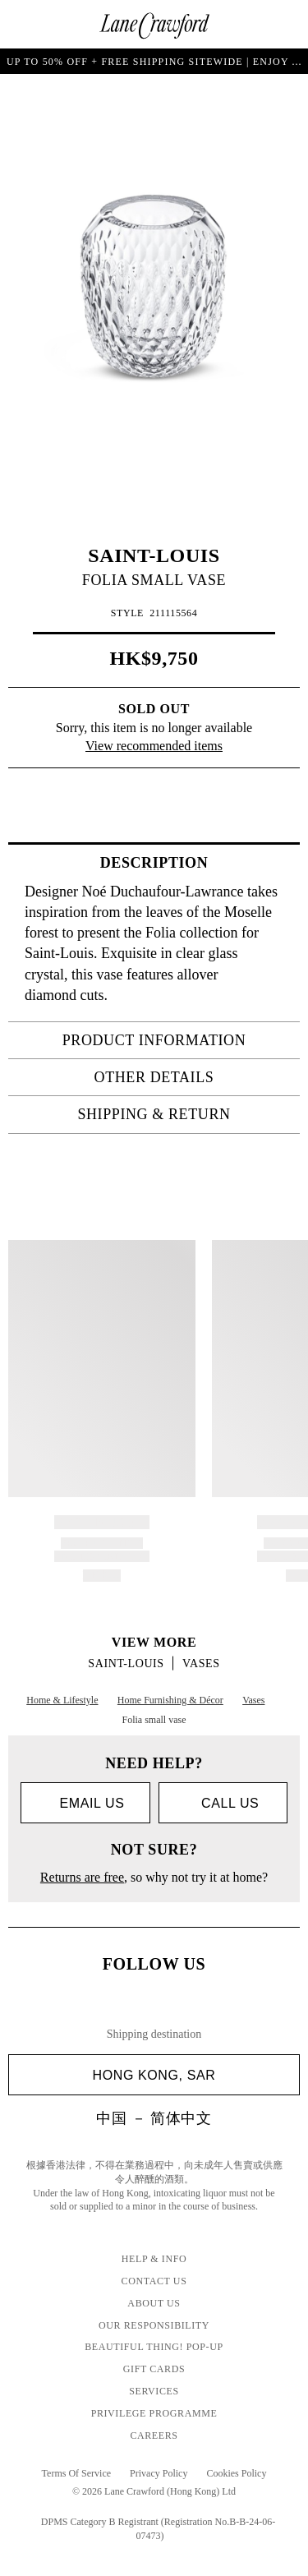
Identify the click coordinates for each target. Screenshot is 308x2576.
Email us (85, 1804)
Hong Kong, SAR (190, 2075)
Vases (201, 1663)
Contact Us (154, 2281)
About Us (153, 2303)
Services (154, 2391)
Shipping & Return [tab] (183, 1114)
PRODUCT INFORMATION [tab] (176, 1040)
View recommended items (154, 746)
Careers (153, 2435)
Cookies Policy (236, 2473)
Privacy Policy (158, 2473)
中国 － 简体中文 (153, 2118)
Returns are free (82, 1877)
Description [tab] (195, 863)
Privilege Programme (154, 2413)
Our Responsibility (154, 2325)
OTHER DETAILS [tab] (192, 1077)
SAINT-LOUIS (153, 555)
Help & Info (154, 2259)
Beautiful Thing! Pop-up (154, 2347)
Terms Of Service (76, 2473)
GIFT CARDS (154, 2369)
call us (222, 1803)
